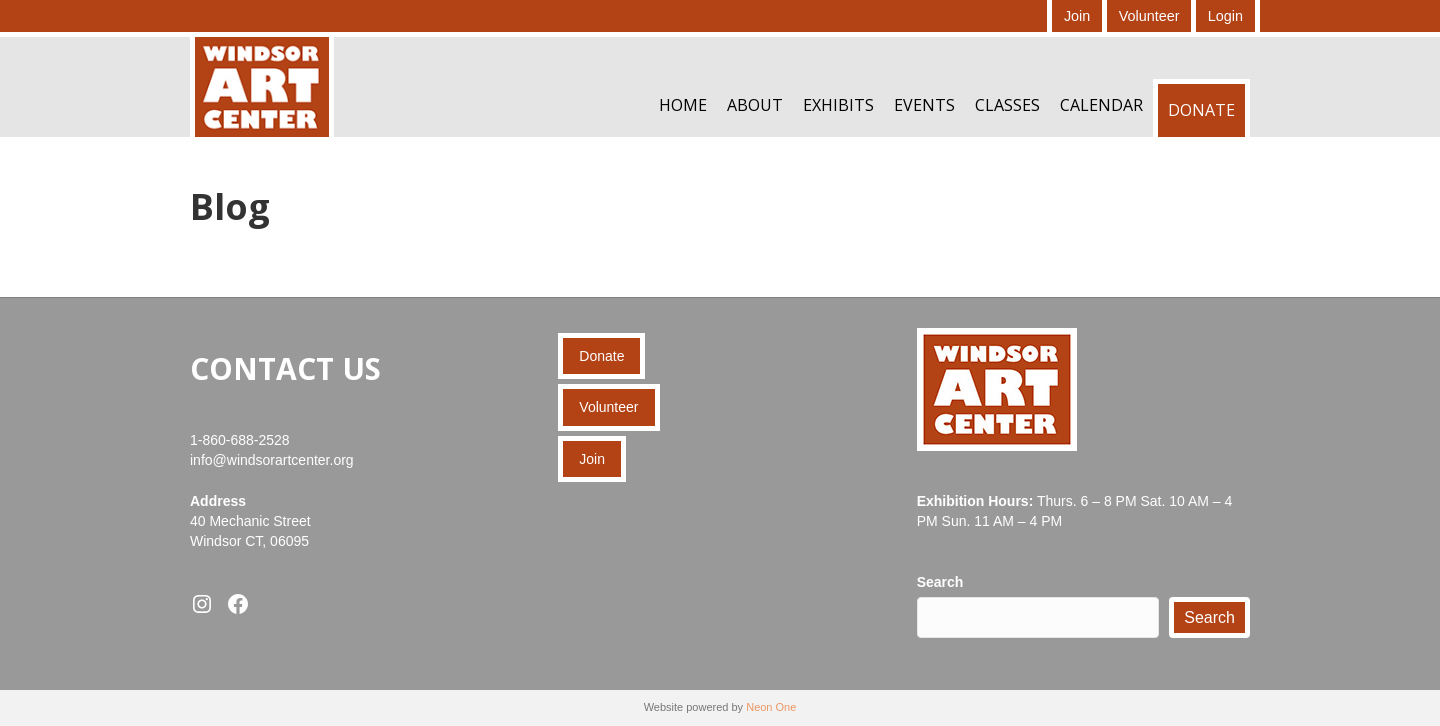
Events (924, 105)
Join (1077, 16)
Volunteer (1149, 16)
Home (683, 105)
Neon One (771, 707)
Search (940, 582)
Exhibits (838, 105)
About (755, 105)
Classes (1007, 105)
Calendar (1101, 105)
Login (1225, 16)
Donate (1201, 110)
